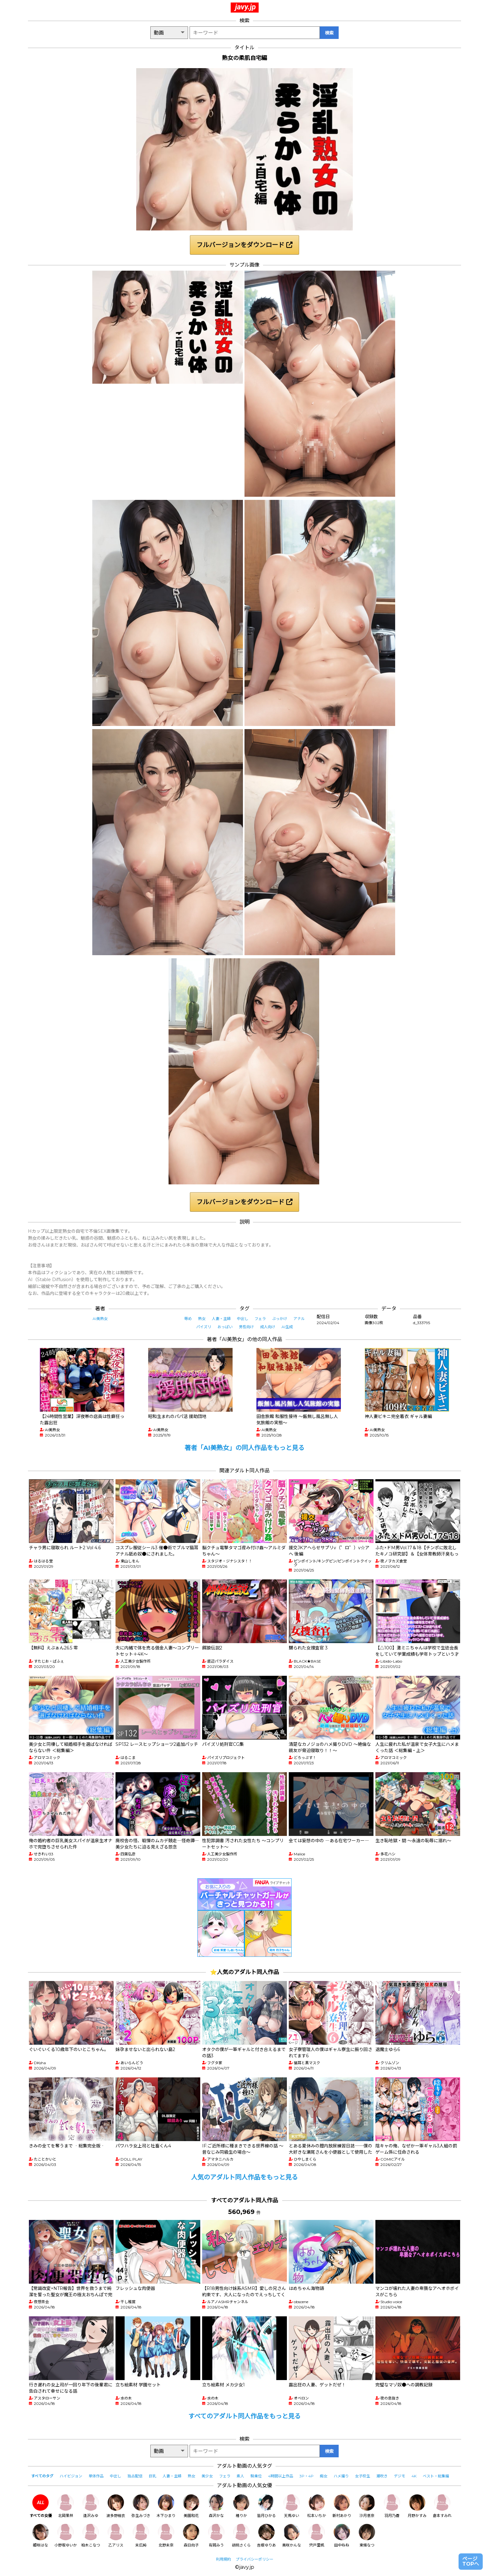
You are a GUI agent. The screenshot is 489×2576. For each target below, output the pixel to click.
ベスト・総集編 (436, 2476)
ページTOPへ (470, 2561)
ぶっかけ (279, 1318)
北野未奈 (166, 2535)
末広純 (141, 2535)
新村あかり (341, 2506)
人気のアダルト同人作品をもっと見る (244, 2177)
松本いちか (316, 2506)
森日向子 (191, 2535)
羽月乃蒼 (392, 2506)
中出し (242, 1318)
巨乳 (152, 2476)
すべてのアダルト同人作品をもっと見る (244, 2416)
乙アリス (116, 2535)
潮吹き (382, 2476)
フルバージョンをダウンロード (244, 245)
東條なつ (367, 2535)
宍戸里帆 (317, 2535)
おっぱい (225, 1326)
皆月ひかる (266, 2506)
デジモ (399, 2476)
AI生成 (287, 1326)
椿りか (241, 2506)
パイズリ (203, 1326)
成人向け (267, 1326)
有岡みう (216, 2535)
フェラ (260, 1318)
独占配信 (134, 2476)
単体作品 (96, 2476)
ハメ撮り (341, 2476)
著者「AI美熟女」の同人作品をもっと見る (244, 1448)
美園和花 (191, 2506)
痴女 (323, 2476)
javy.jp (245, 7)
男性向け (246, 1326)
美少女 (207, 2476)
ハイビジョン (71, 2476)
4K (413, 2476)
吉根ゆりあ (266, 2535)
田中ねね (342, 2535)
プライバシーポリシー (254, 2559)
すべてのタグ (42, 2476)
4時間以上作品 (280, 2476)
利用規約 (223, 2559)
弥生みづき (141, 2506)
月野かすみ (417, 2506)
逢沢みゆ (91, 2506)
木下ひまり (166, 2506)
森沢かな (216, 2506)
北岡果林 (65, 2506)
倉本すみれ (442, 2506)
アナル (299, 1318)
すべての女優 (41, 2506)
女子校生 (362, 2476)
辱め (188, 1318)
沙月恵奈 (367, 2506)
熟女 (202, 1318)
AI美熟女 (100, 1318)
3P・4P (306, 2476)
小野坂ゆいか (65, 2535)
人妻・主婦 (221, 1318)
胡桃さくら (241, 2535)
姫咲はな (40, 2535)
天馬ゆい (291, 2506)
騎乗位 (256, 2476)
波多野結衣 (115, 2506)
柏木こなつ (90, 2535)
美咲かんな (291, 2535)
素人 (240, 2476)
